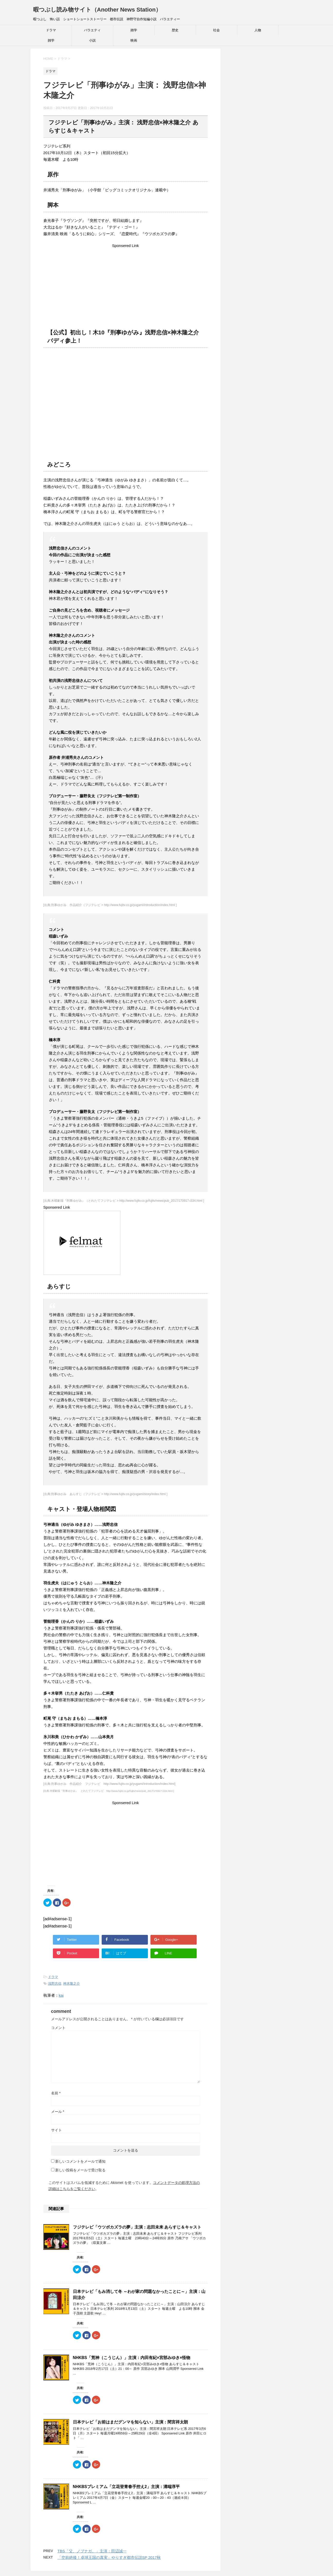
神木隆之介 (71, 1983)
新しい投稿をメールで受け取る (80, 2170)
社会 (216, 30)
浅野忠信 (54, 1983)
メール (57, 2112)
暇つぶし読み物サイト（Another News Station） (97, 9)
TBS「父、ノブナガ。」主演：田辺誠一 (92, 2551)
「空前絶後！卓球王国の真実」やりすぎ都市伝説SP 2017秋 (109, 2557)
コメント (58, 2028)
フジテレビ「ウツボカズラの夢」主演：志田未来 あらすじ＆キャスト (137, 2227)
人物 (257, 30)
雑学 (133, 30)
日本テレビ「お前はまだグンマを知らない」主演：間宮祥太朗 (130, 2422)
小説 (92, 40)
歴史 (175, 30)
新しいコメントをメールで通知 (80, 2161)
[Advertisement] (125, 285)
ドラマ (51, 30)
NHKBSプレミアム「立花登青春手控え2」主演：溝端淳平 (126, 2486)
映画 (133, 40)
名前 (56, 2093)
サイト (56, 2130)
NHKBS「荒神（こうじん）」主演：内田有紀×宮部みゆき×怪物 (132, 2357)
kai (61, 1995)
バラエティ (92, 30)
